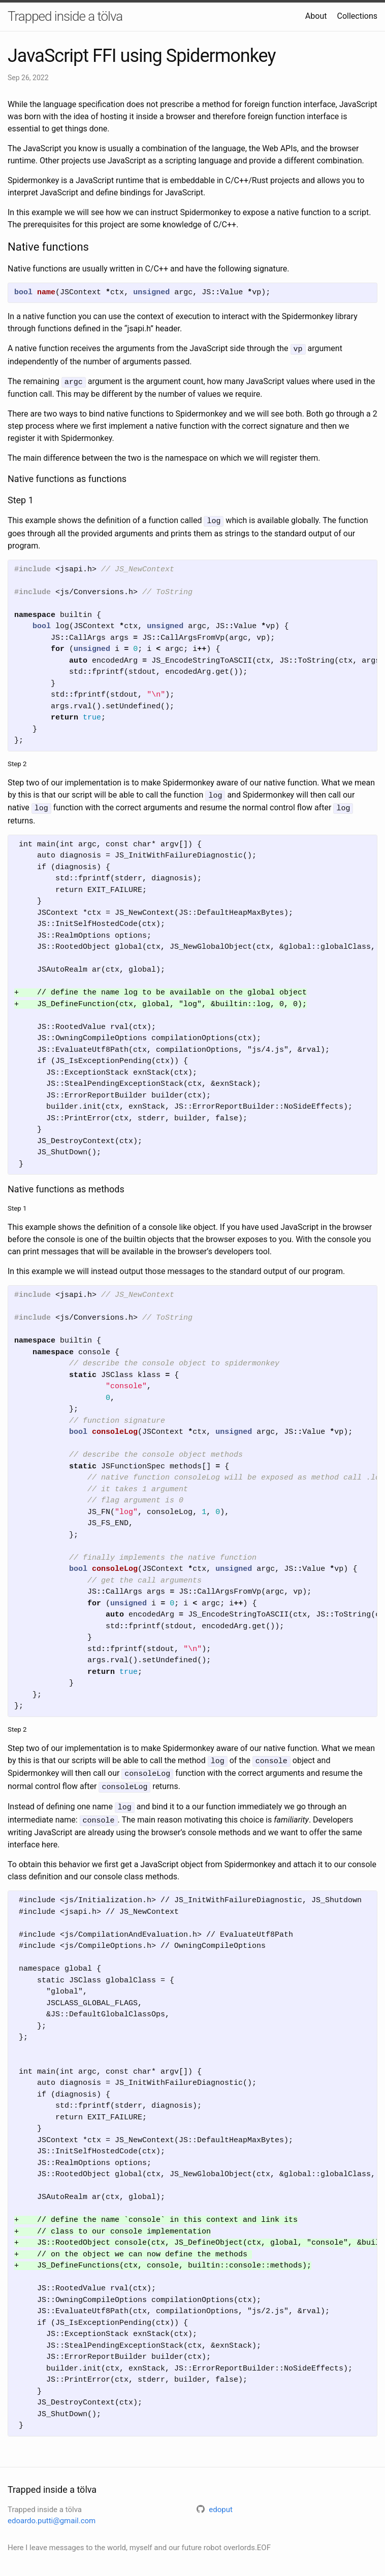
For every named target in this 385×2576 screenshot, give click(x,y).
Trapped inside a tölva (65, 16)
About (316, 16)
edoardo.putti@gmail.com (51, 2513)
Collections (357, 16)
